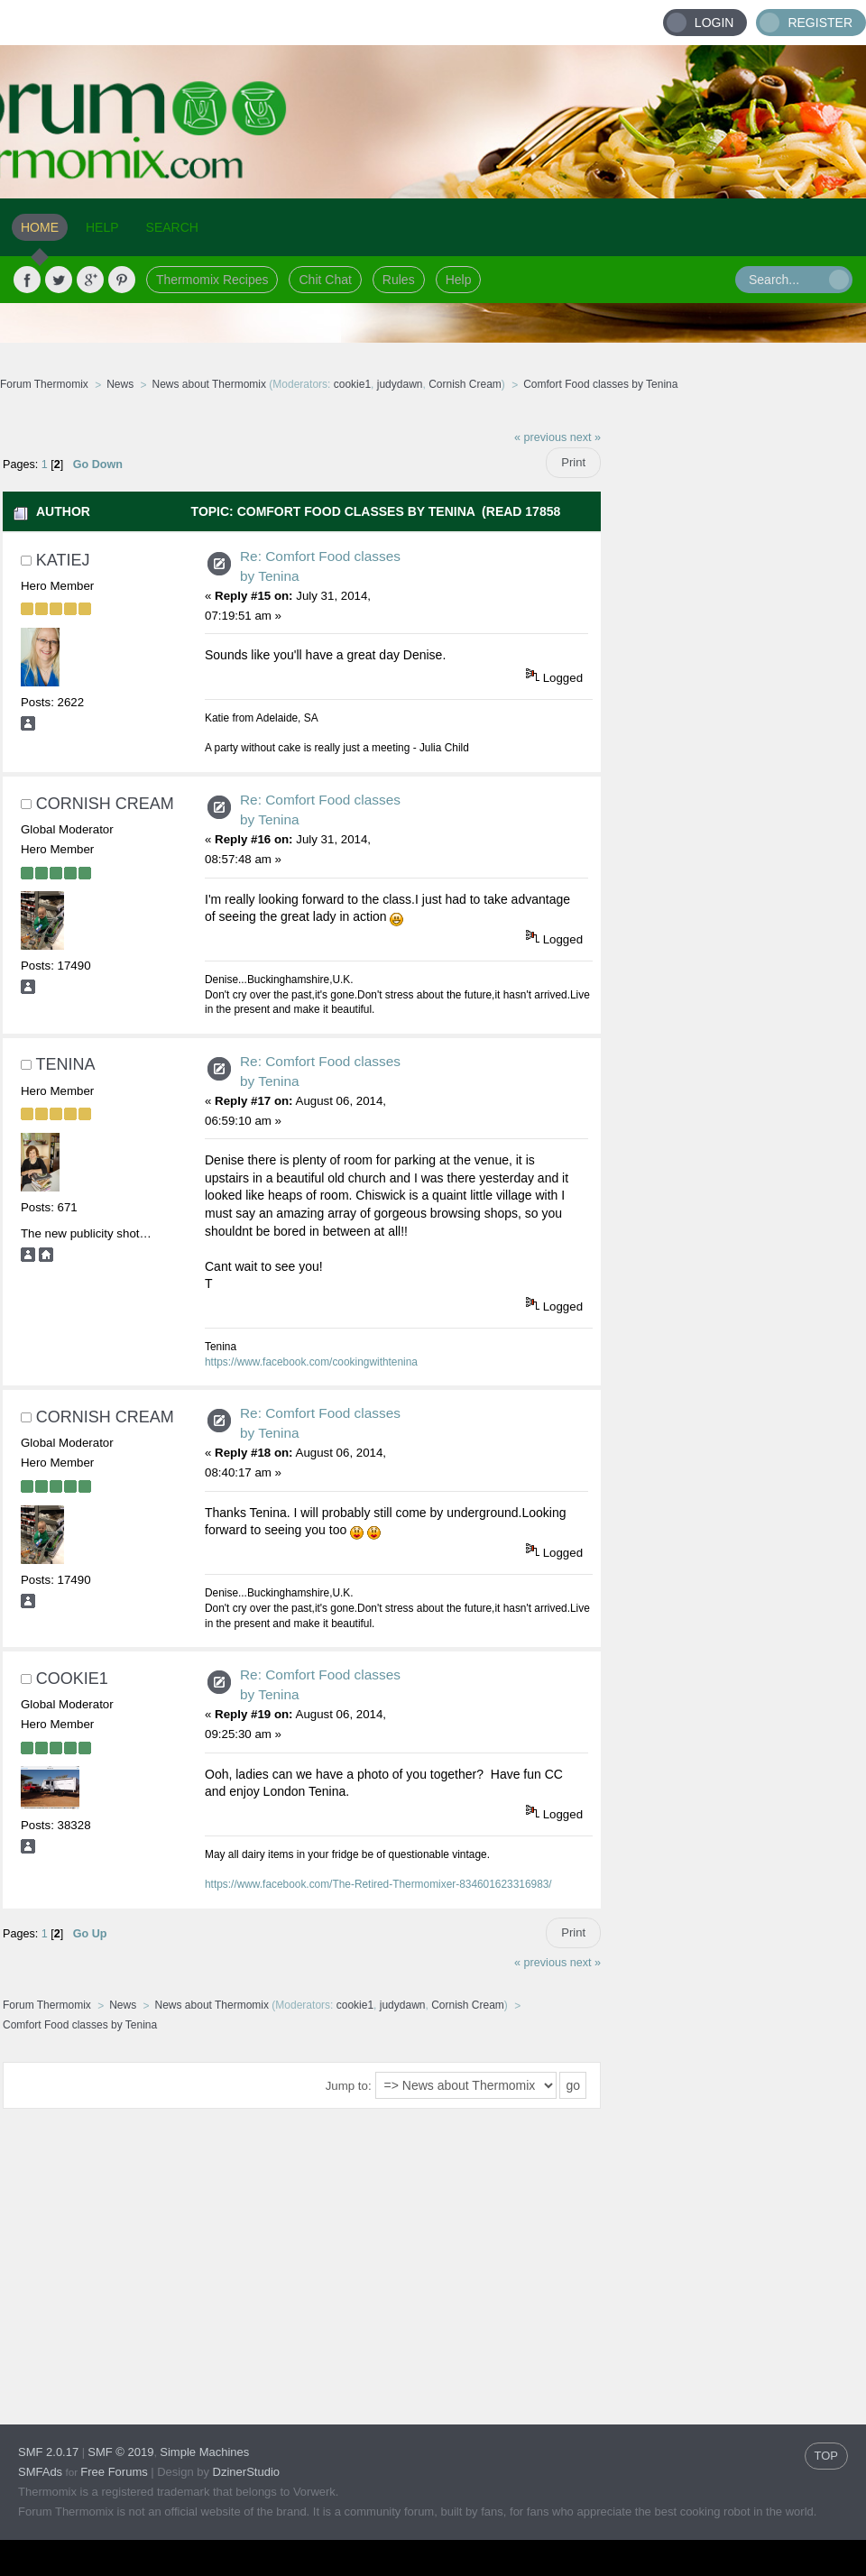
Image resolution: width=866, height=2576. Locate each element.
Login (714, 22)
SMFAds (40, 2472)
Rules (398, 279)
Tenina (65, 1064)
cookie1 (352, 384)
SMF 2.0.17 (48, 2452)
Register (820, 22)
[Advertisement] (733, 532)
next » (585, 437)
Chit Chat (325, 279)
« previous (540, 437)
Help (459, 279)
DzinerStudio (246, 2472)
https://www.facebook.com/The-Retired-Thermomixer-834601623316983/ (378, 1884)
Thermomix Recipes (212, 279)
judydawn (400, 384)
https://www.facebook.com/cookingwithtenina (311, 1362)
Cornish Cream (465, 384)
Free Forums (113, 2472)
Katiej (63, 560)
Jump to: (349, 2086)
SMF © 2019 (120, 2452)
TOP (827, 2455)
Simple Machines (204, 2452)
